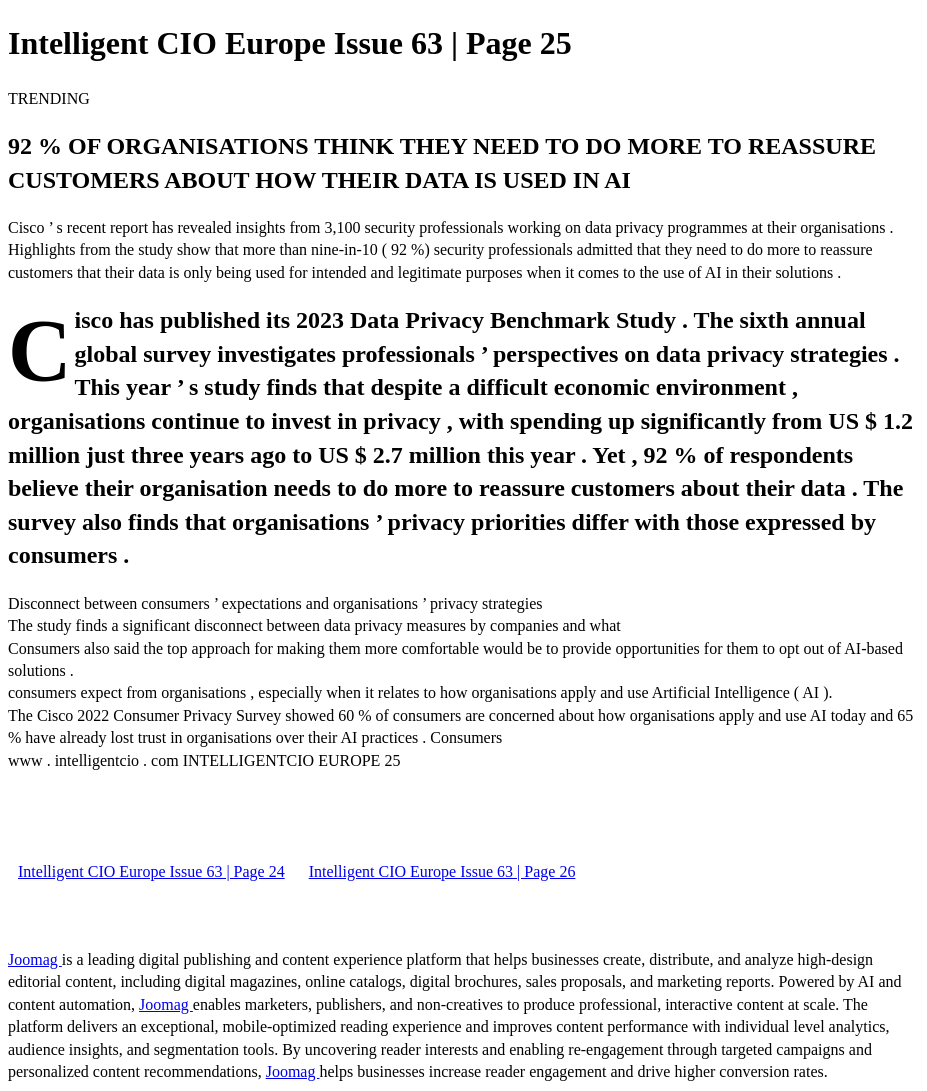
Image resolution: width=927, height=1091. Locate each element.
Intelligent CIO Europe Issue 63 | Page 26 (442, 871)
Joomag (35, 959)
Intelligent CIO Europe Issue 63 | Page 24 (151, 871)
